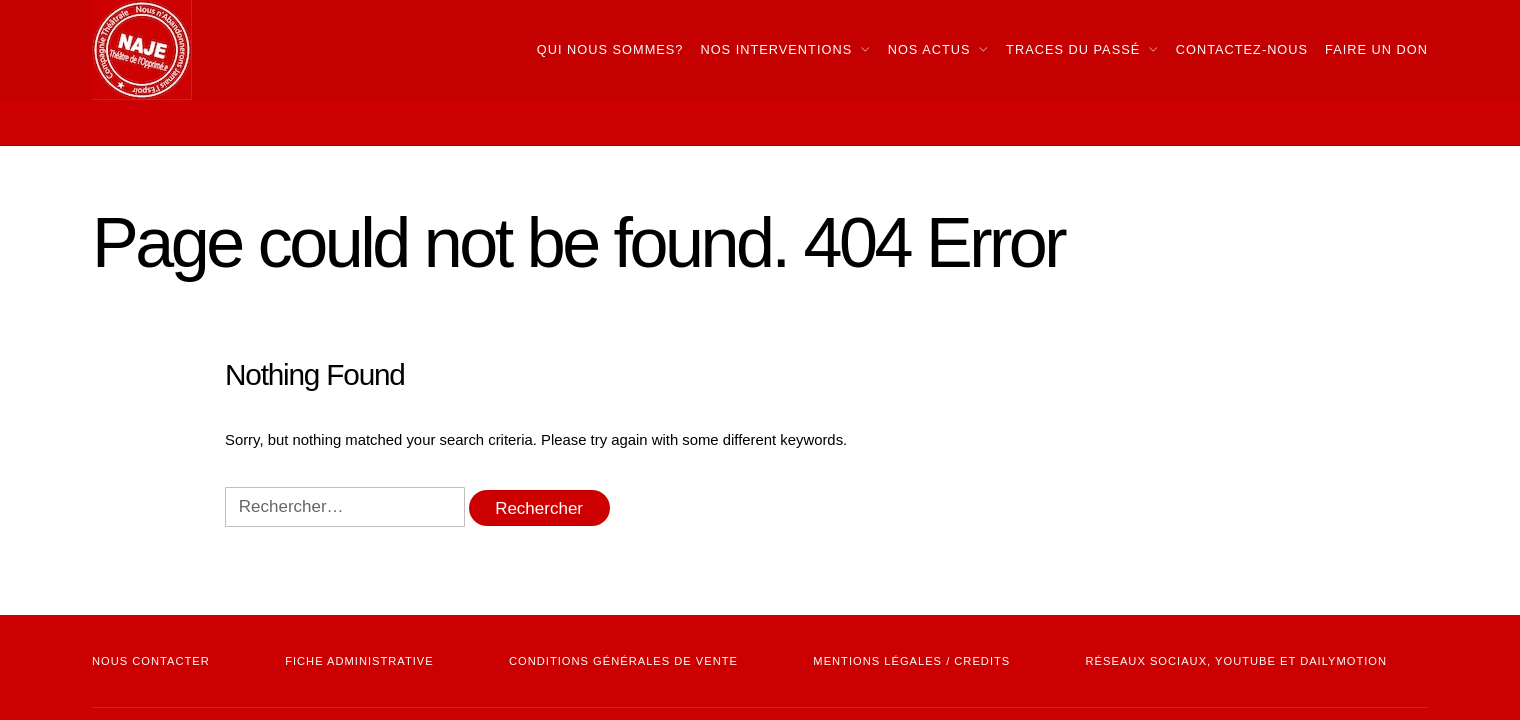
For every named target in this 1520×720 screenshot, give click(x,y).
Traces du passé (1073, 49)
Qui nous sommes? (610, 49)
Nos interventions (776, 49)
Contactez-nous (1242, 49)
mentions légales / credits (911, 661)
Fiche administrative (359, 661)
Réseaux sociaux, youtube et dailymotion (1236, 661)
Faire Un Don (1376, 49)
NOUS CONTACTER (151, 661)
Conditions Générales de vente (623, 661)
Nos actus (929, 49)
